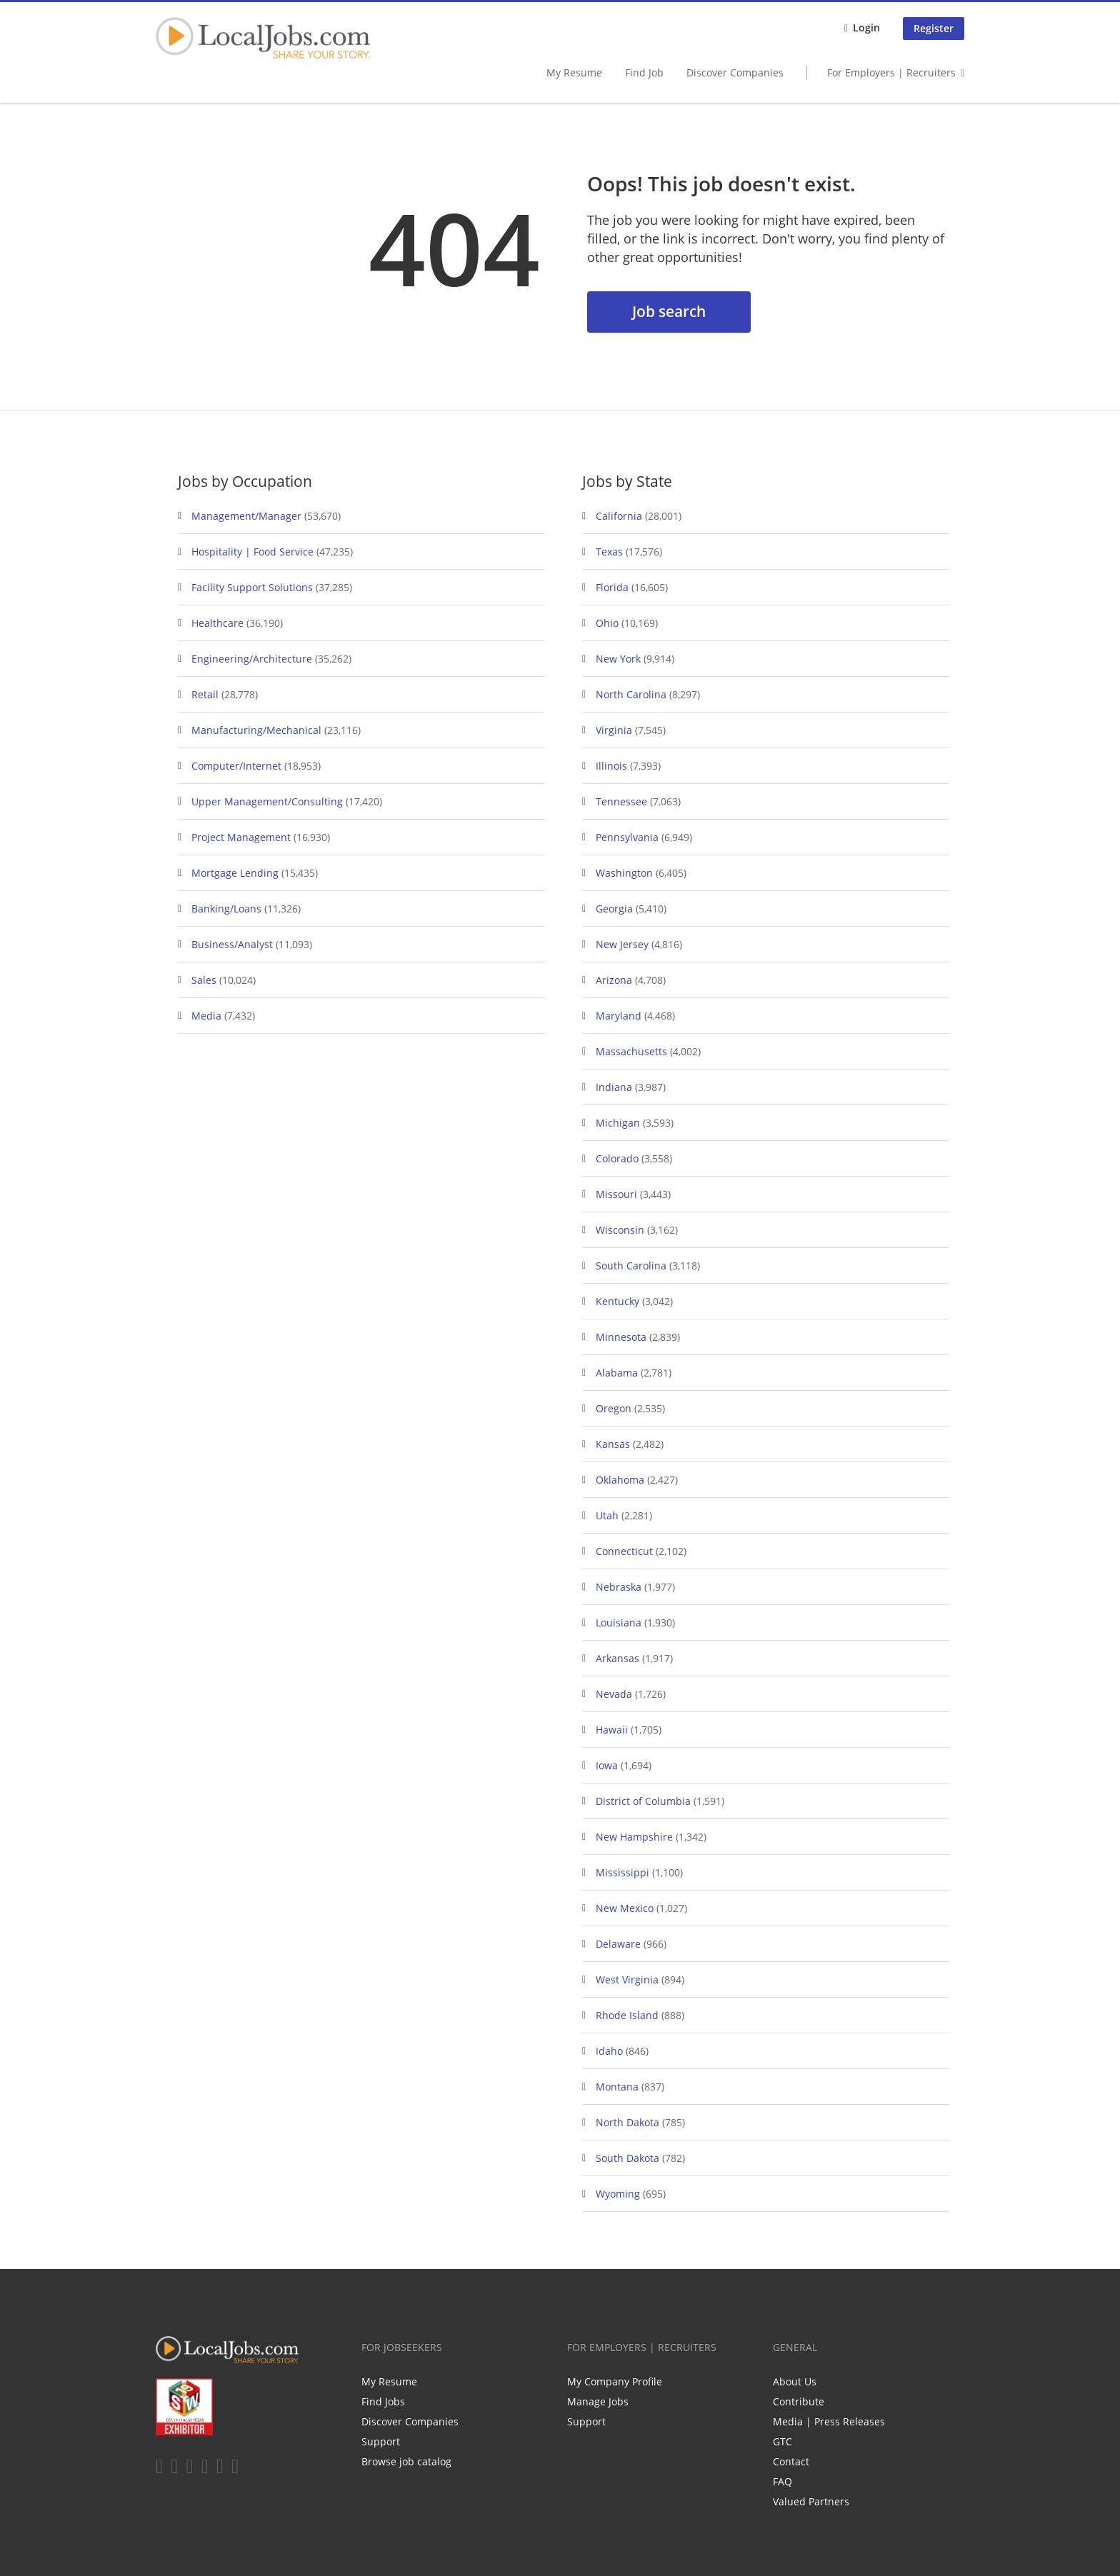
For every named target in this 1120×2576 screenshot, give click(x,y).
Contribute (798, 2401)
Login (866, 27)
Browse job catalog (406, 2461)
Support (380, 2441)
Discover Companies (735, 72)
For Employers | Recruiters (891, 72)
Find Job (644, 72)
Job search (669, 311)
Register (934, 28)
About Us (794, 2381)
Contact (791, 2461)
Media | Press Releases (829, 2421)
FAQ (782, 2481)
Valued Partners (811, 2501)
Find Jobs (383, 2401)
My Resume (574, 72)
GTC (782, 2441)
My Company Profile (614, 2381)
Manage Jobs (598, 2401)
